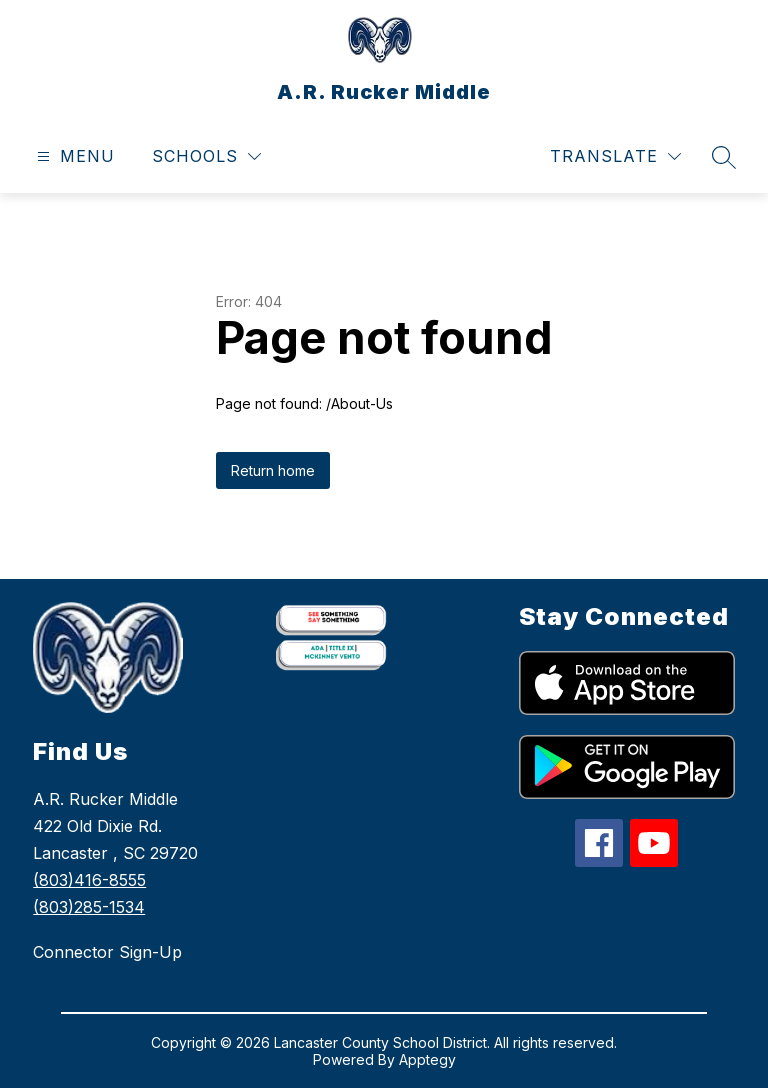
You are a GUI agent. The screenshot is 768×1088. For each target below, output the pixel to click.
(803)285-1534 (89, 907)
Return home (273, 470)
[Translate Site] (615, 156)
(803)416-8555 (89, 880)
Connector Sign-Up (107, 952)
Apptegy (427, 1059)
